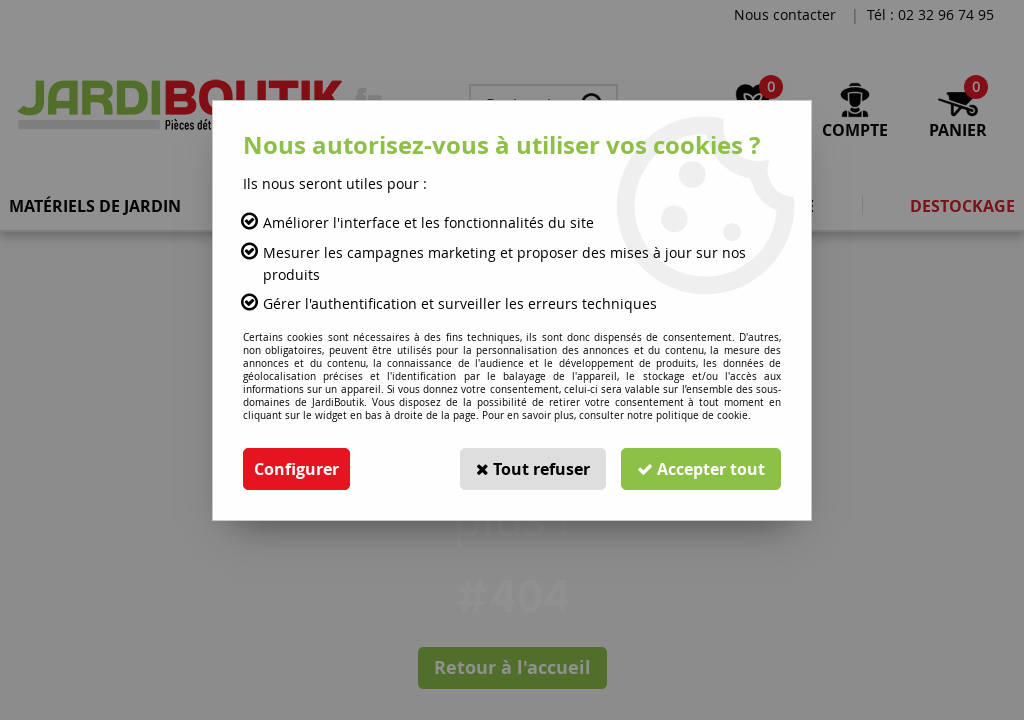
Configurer (296, 469)
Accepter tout (701, 469)
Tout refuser (533, 469)
